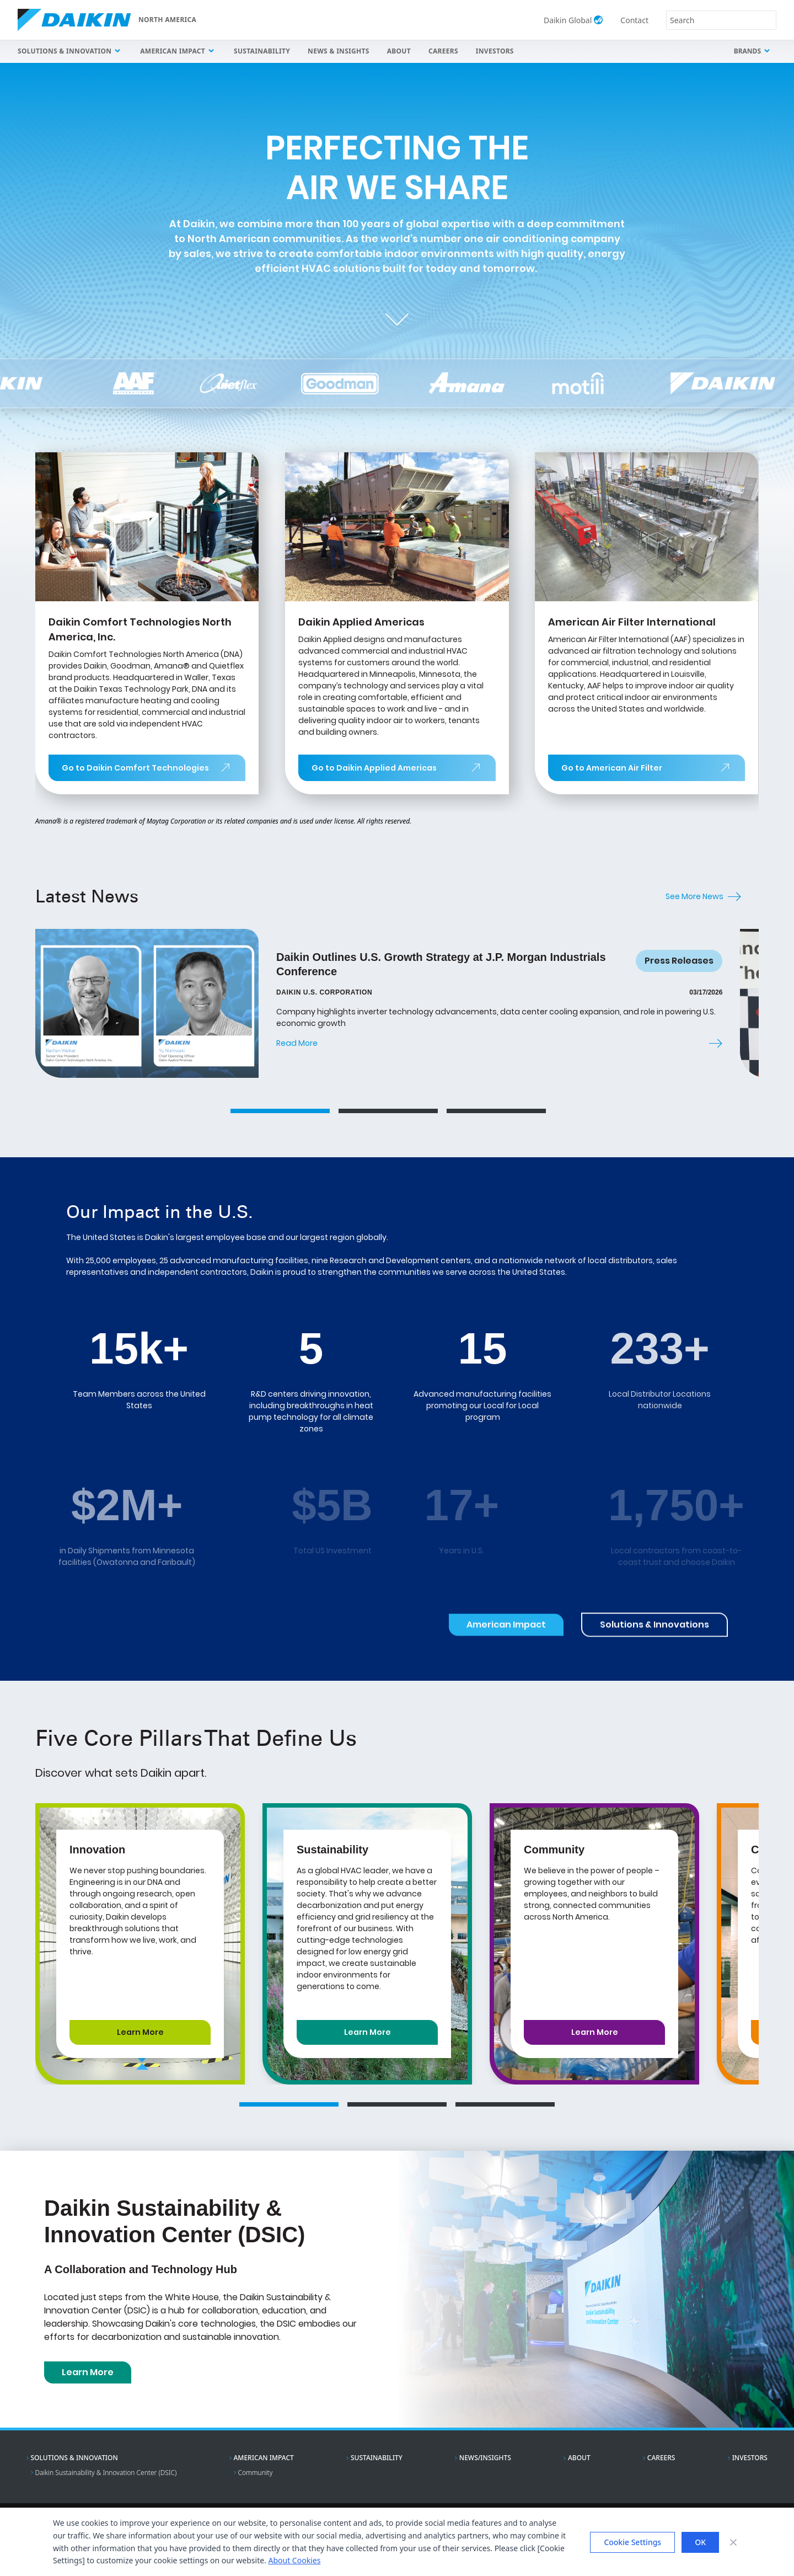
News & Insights (338, 51)
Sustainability (262, 51)
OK (700, 2542)
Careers (443, 51)
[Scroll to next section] (397, 315)
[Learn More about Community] (594, 2032)
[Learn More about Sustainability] (367, 2032)
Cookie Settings (632, 2542)
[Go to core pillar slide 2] (397, 2104)
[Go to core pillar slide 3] (505, 2104)
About (399, 51)
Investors (495, 51)
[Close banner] (733, 2542)
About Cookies (294, 2560)
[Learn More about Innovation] (140, 2032)
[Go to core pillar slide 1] (289, 2104)
